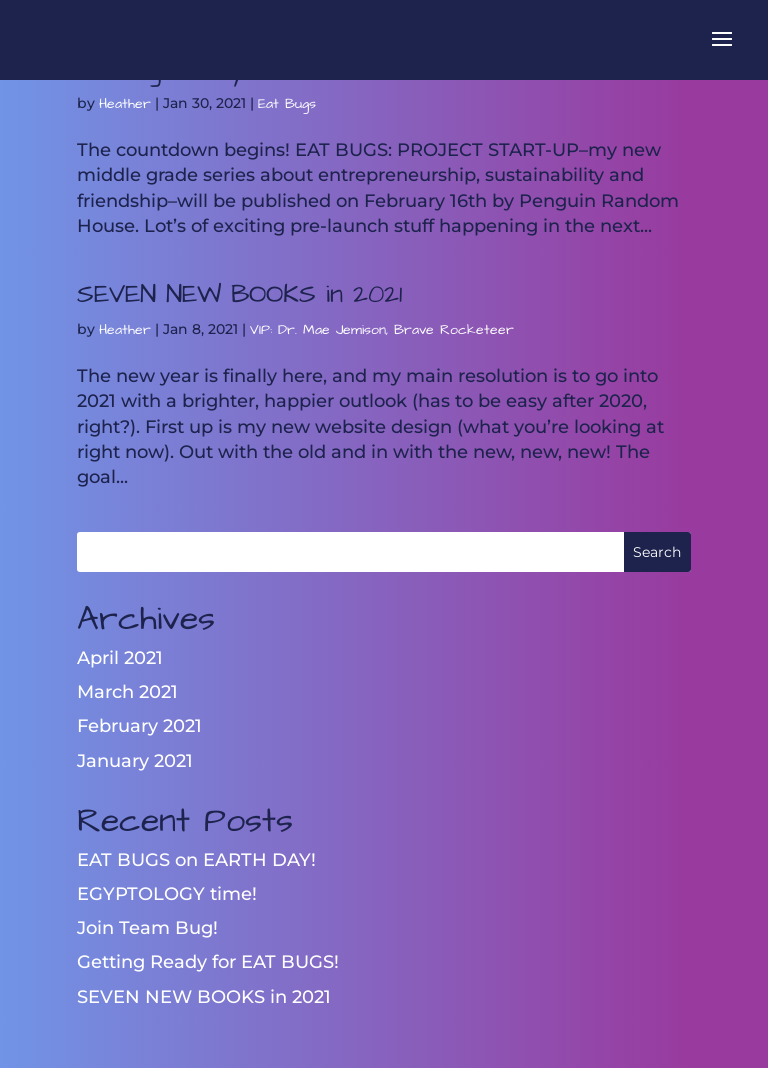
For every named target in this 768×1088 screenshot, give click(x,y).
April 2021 (120, 658)
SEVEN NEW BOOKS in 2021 (239, 294)
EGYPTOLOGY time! (167, 894)
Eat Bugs (287, 104)
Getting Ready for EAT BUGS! (208, 962)
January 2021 (135, 761)
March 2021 (127, 692)
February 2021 (139, 726)
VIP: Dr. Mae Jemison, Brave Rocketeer (382, 330)
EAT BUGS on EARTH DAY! (196, 860)
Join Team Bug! (147, 928)
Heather (125, 104)
